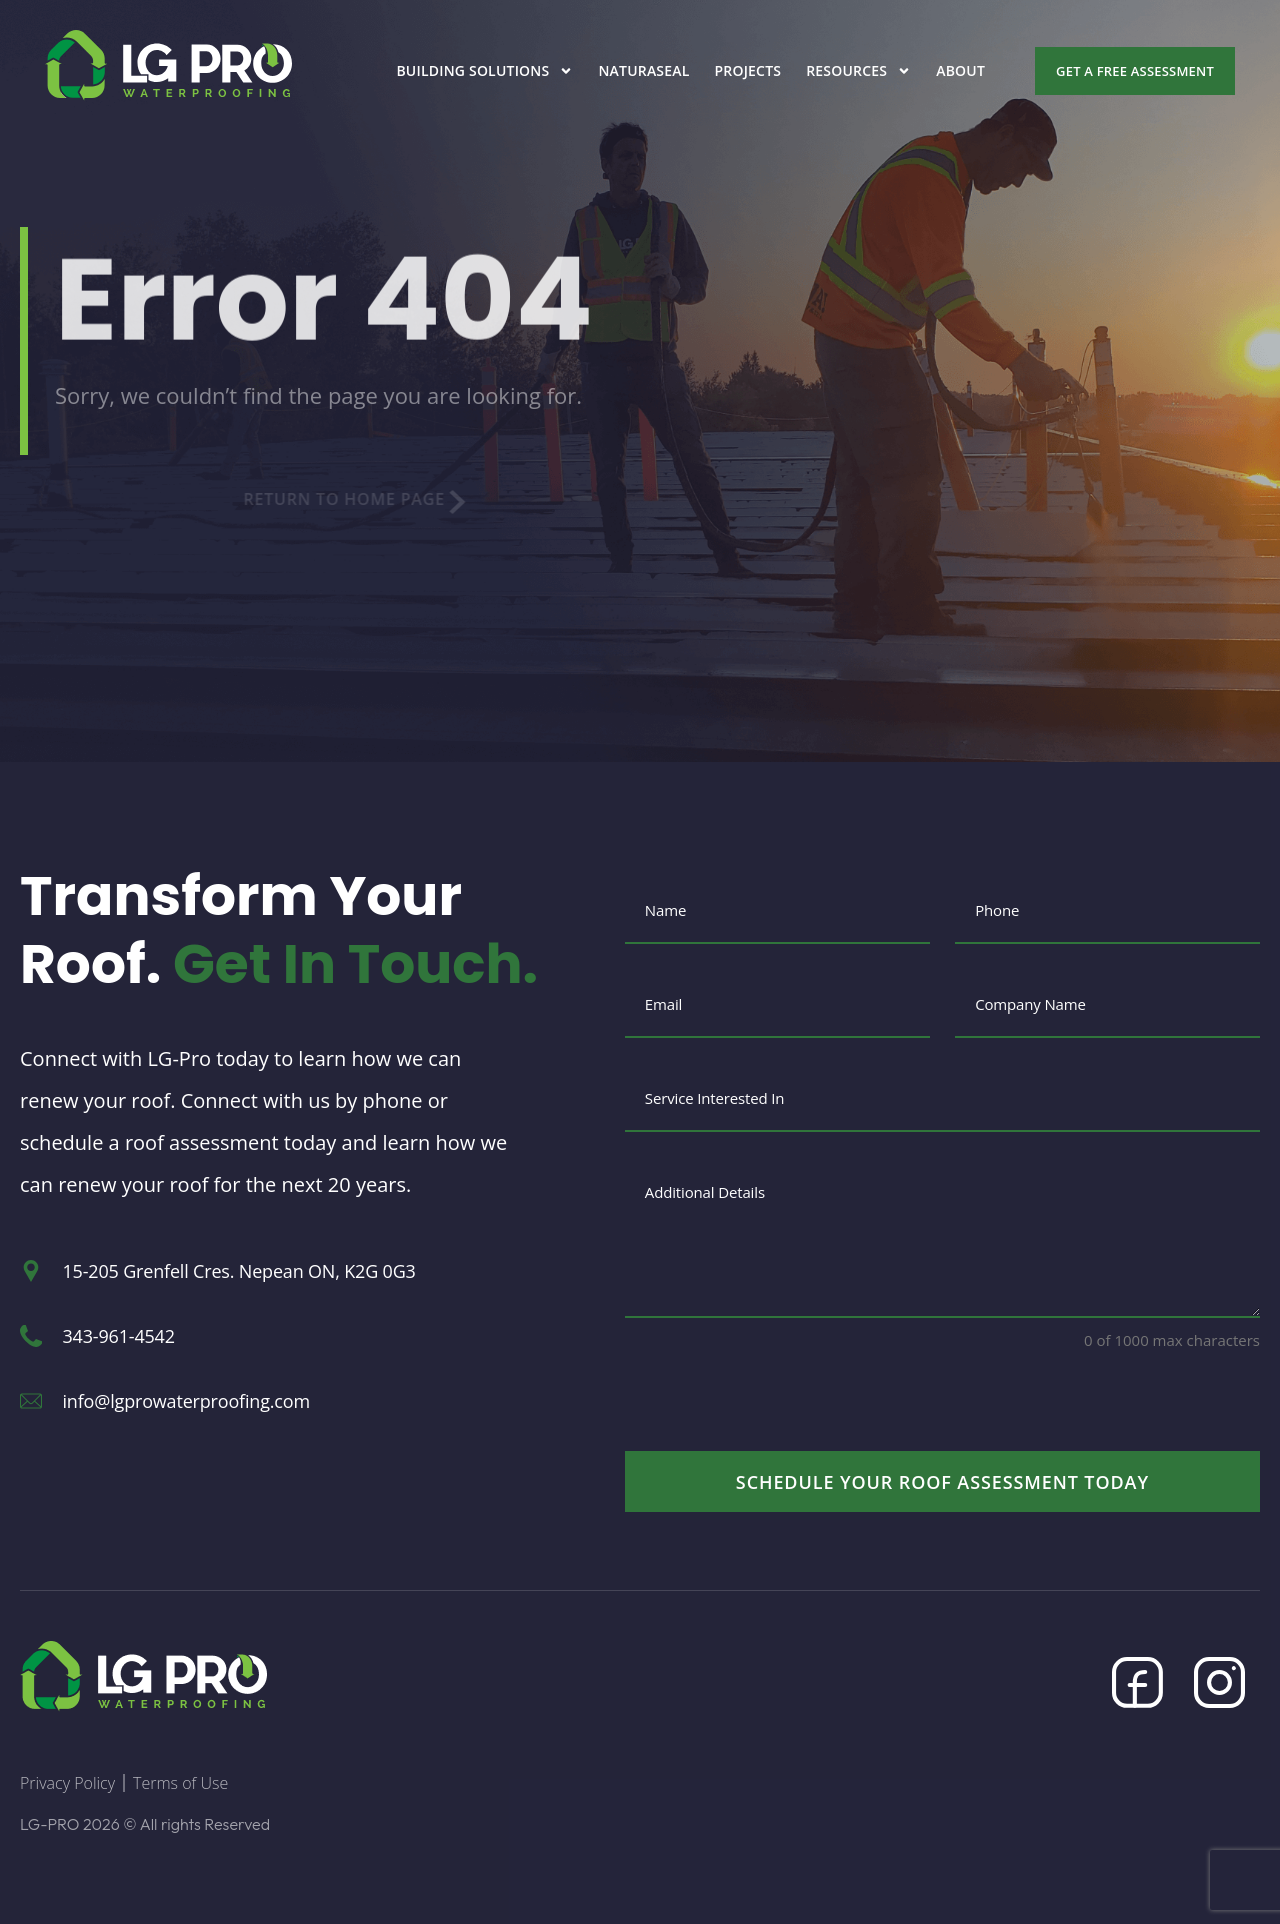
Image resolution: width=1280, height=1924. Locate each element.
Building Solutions (484, 71)
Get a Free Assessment (1135, 71)
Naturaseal (643, 70)
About (960, 70)
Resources (858, 71)
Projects (748, 70)
